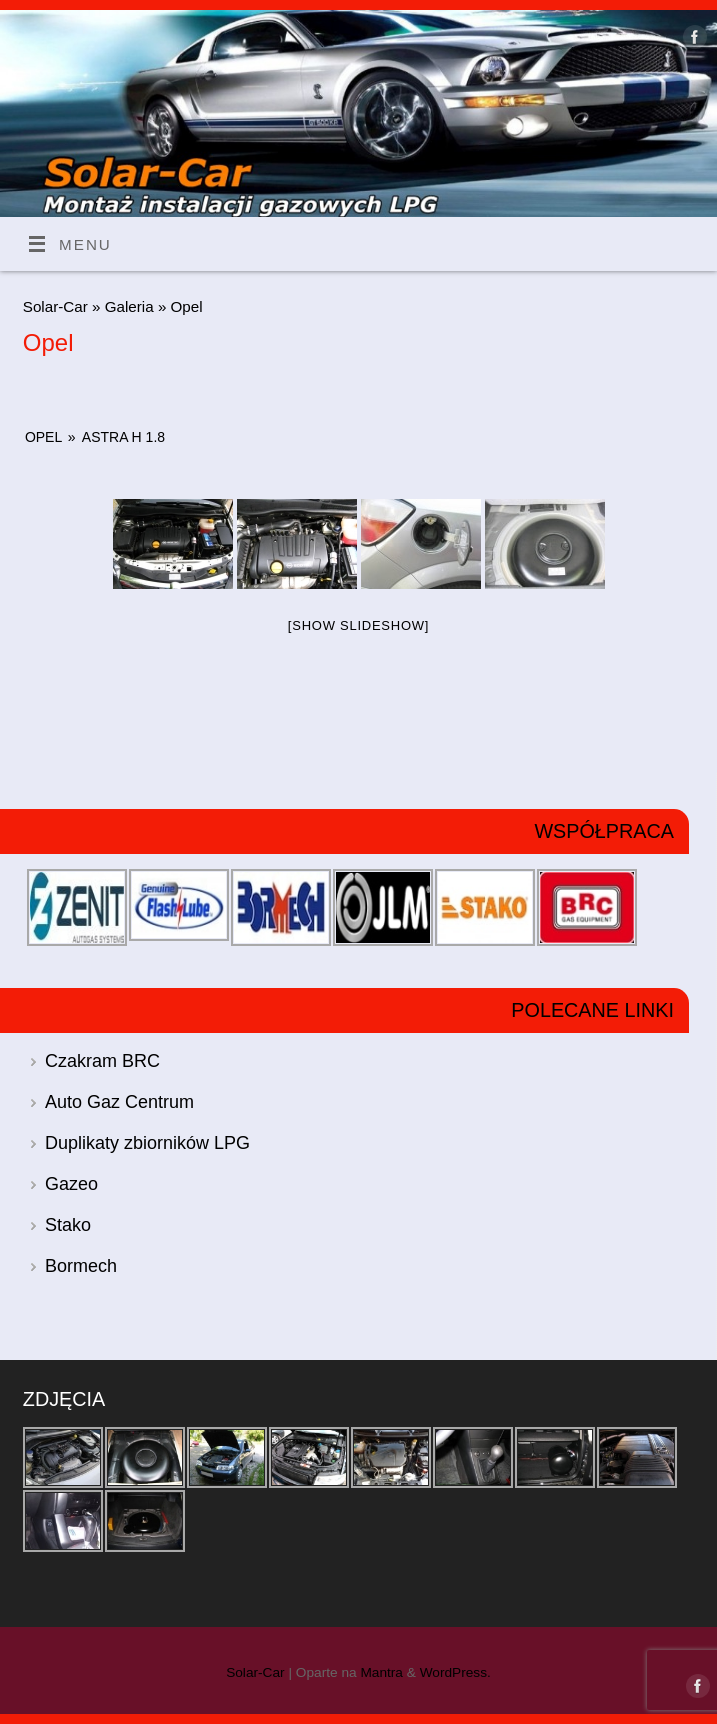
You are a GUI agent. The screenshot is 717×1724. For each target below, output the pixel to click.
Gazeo (71, 1184)
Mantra (381, 1672)
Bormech (81, 1266)
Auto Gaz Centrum (119, 1102)
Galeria (131, 306)
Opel (43, 437)
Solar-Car (55, 306)
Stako (68, 1225)
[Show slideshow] (358, 625)
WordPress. (455, 1672)
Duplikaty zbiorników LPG (147, 1143)
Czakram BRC (102, 1061)
